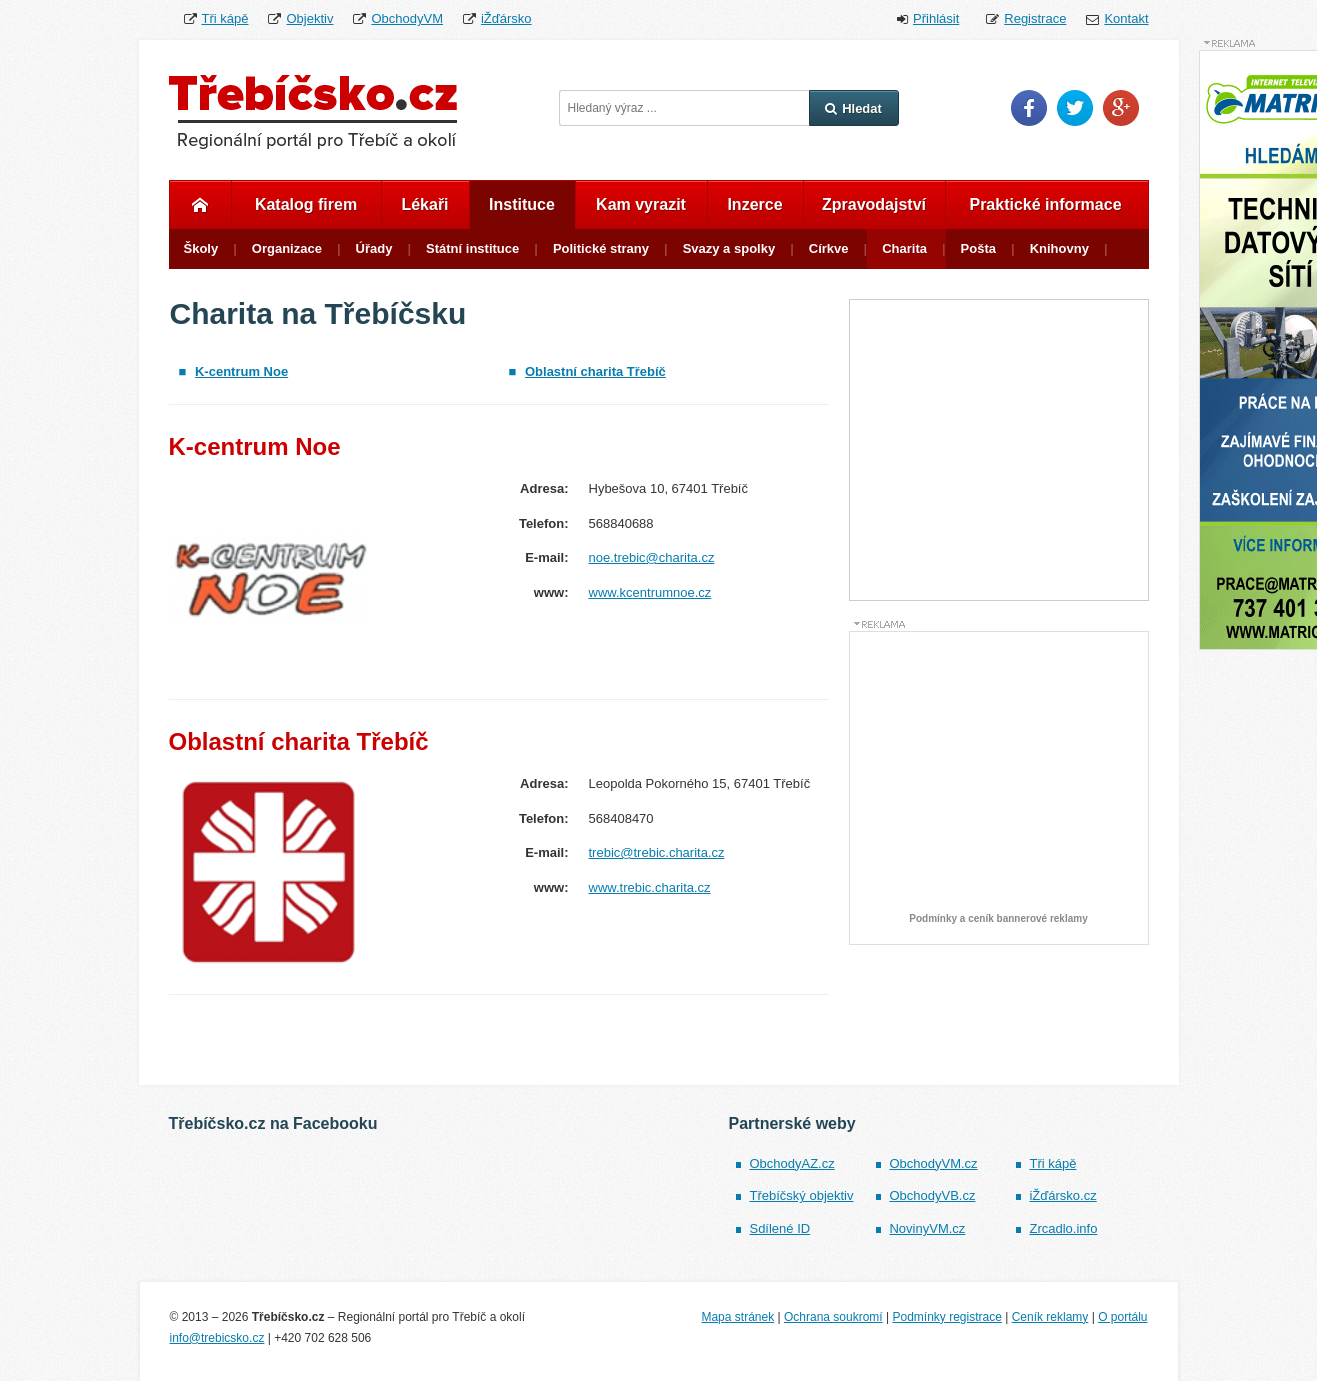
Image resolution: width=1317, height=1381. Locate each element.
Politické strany (601, 248)
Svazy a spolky (729, 248)
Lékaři (424, 204)
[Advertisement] (1000, 777)
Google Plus (1121, 108)
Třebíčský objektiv (801, 1195)
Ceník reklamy (1050, 1317)
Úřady (374, 248)
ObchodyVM (407, 18)
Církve (829, 248)
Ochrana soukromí (833, 1317)
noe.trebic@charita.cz (652, 557)
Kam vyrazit (641, 204)
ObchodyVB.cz (932, 1195)
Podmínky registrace (946, 1317)
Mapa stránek (737, 1317)
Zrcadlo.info (1063, 1228)
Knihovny (1059, 248)
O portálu (1122, 1317)
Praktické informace (1045, 204)
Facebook (1029, 108)
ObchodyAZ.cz (791, 1163)
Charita (904, 248)
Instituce (522, 204)
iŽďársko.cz (1062, 1195)
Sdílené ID (779, 1228)
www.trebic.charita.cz (650, 887)
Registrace (1035, 18)
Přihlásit (936, 18)
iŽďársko (506, 18)
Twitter (1075, 108)
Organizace (287, 248)
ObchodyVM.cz (933, 1163)
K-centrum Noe (241, 371)
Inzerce (754, 204)
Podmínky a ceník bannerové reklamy (998, 919)
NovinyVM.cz (927, 1228)
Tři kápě (225, 18)
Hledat (853, 108)
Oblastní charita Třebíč (595, 371)
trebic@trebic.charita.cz (657, 852)
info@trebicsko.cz (217, 1338)
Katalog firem (306, 204)
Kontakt (1126, 18)
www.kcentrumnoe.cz (650, 592)
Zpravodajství (874, 204)
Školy (201, 248)
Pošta (978, 248)
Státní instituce (472, 248)
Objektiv (309, 18)
